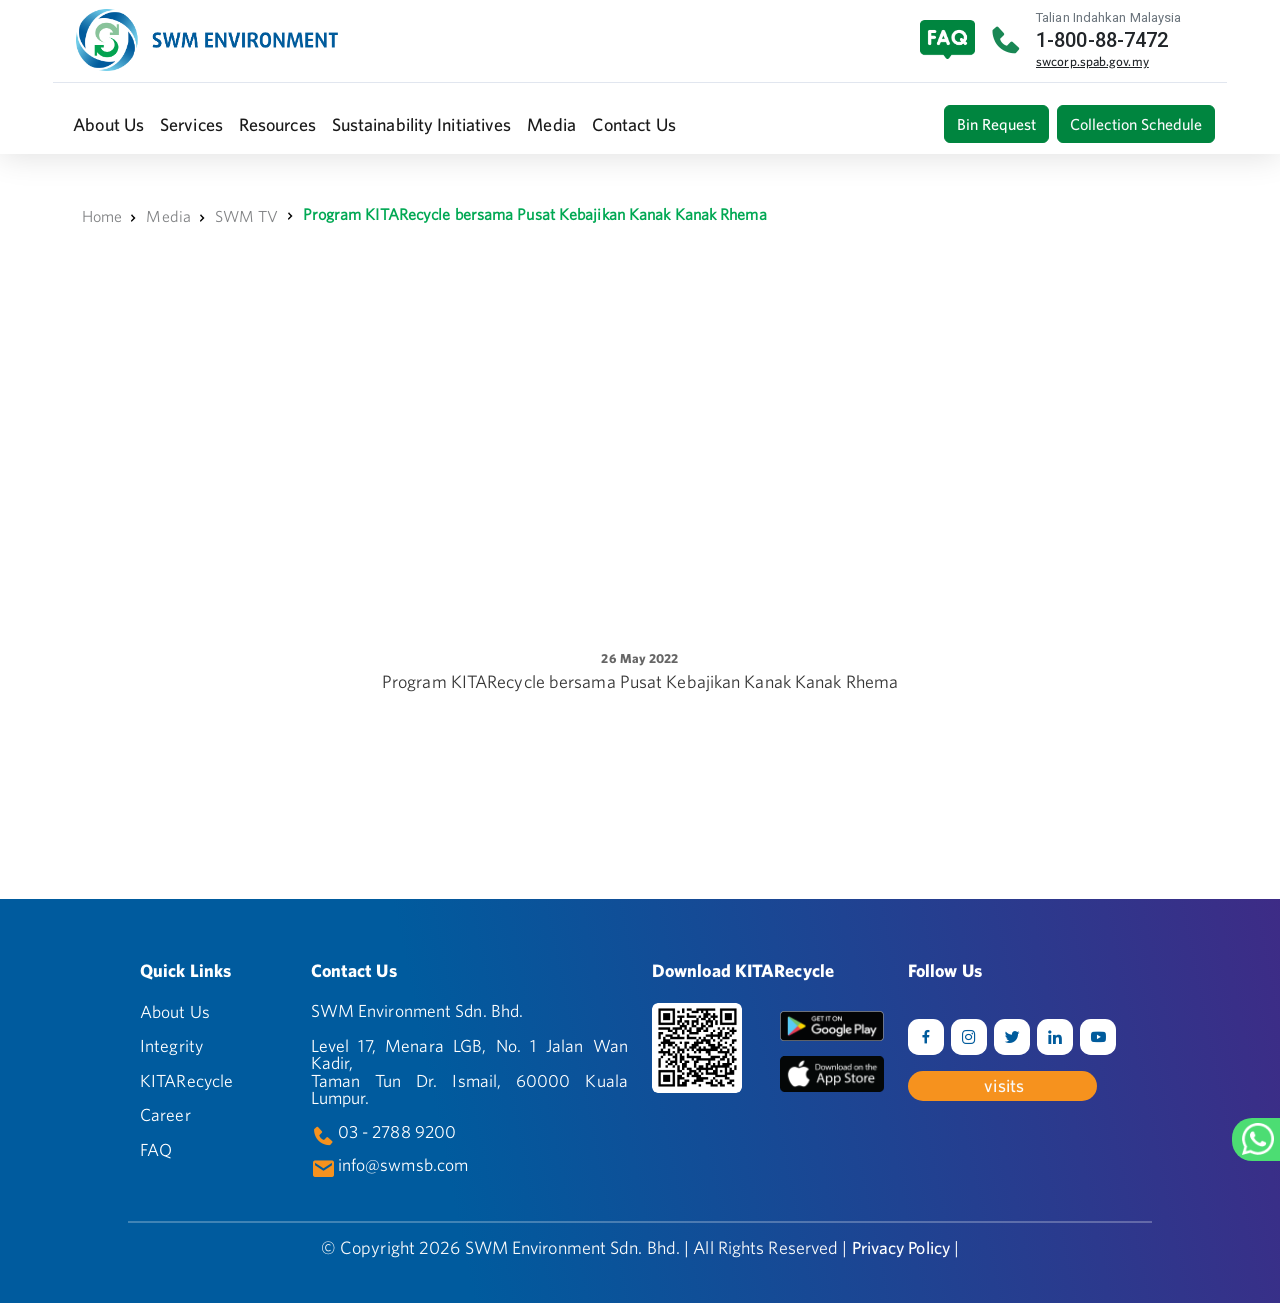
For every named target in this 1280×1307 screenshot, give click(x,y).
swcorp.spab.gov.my (1092, 61)
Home (102, 216)
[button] (108, 124)
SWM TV (247, 216)
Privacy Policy (900, 1252)
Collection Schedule (1136, 124)
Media (168, 216)
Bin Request (996, 124)
